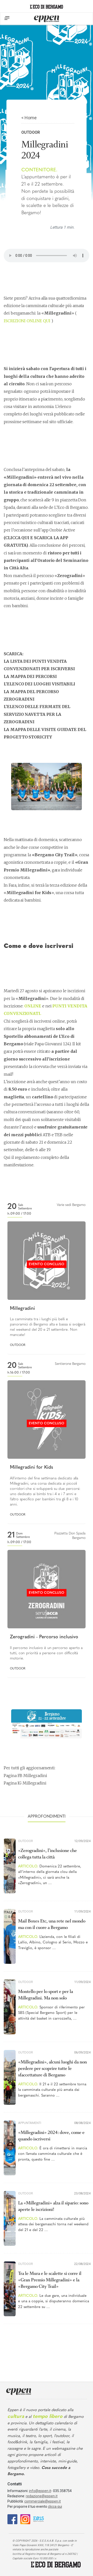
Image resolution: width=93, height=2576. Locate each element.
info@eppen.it (40, 2491)
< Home (29, 117)
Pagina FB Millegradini (25, 1775)
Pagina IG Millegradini (25, 1783)
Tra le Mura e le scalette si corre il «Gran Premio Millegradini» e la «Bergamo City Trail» (49, 2279)
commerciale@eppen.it (42, 2501)
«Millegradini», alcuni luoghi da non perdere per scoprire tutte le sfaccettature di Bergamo (52, 2068)
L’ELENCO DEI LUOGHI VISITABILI (39, 683)
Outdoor (30, 132)
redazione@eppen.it (42, 2496)
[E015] (38, 2518)
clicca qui (55, 2507)
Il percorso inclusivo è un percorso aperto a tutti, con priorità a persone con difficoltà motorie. (46, 1653)
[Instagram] (25, 2518)
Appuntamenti (29, 2123)
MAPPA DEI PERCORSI (33, 676)
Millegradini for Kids (31, 1467)
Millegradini (22, 1308)
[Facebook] (12, 2518)
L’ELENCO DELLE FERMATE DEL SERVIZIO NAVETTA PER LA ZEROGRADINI (37, 714)
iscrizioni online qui (27, 320)
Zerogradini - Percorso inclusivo (44, 1637)
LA (7, 676)
